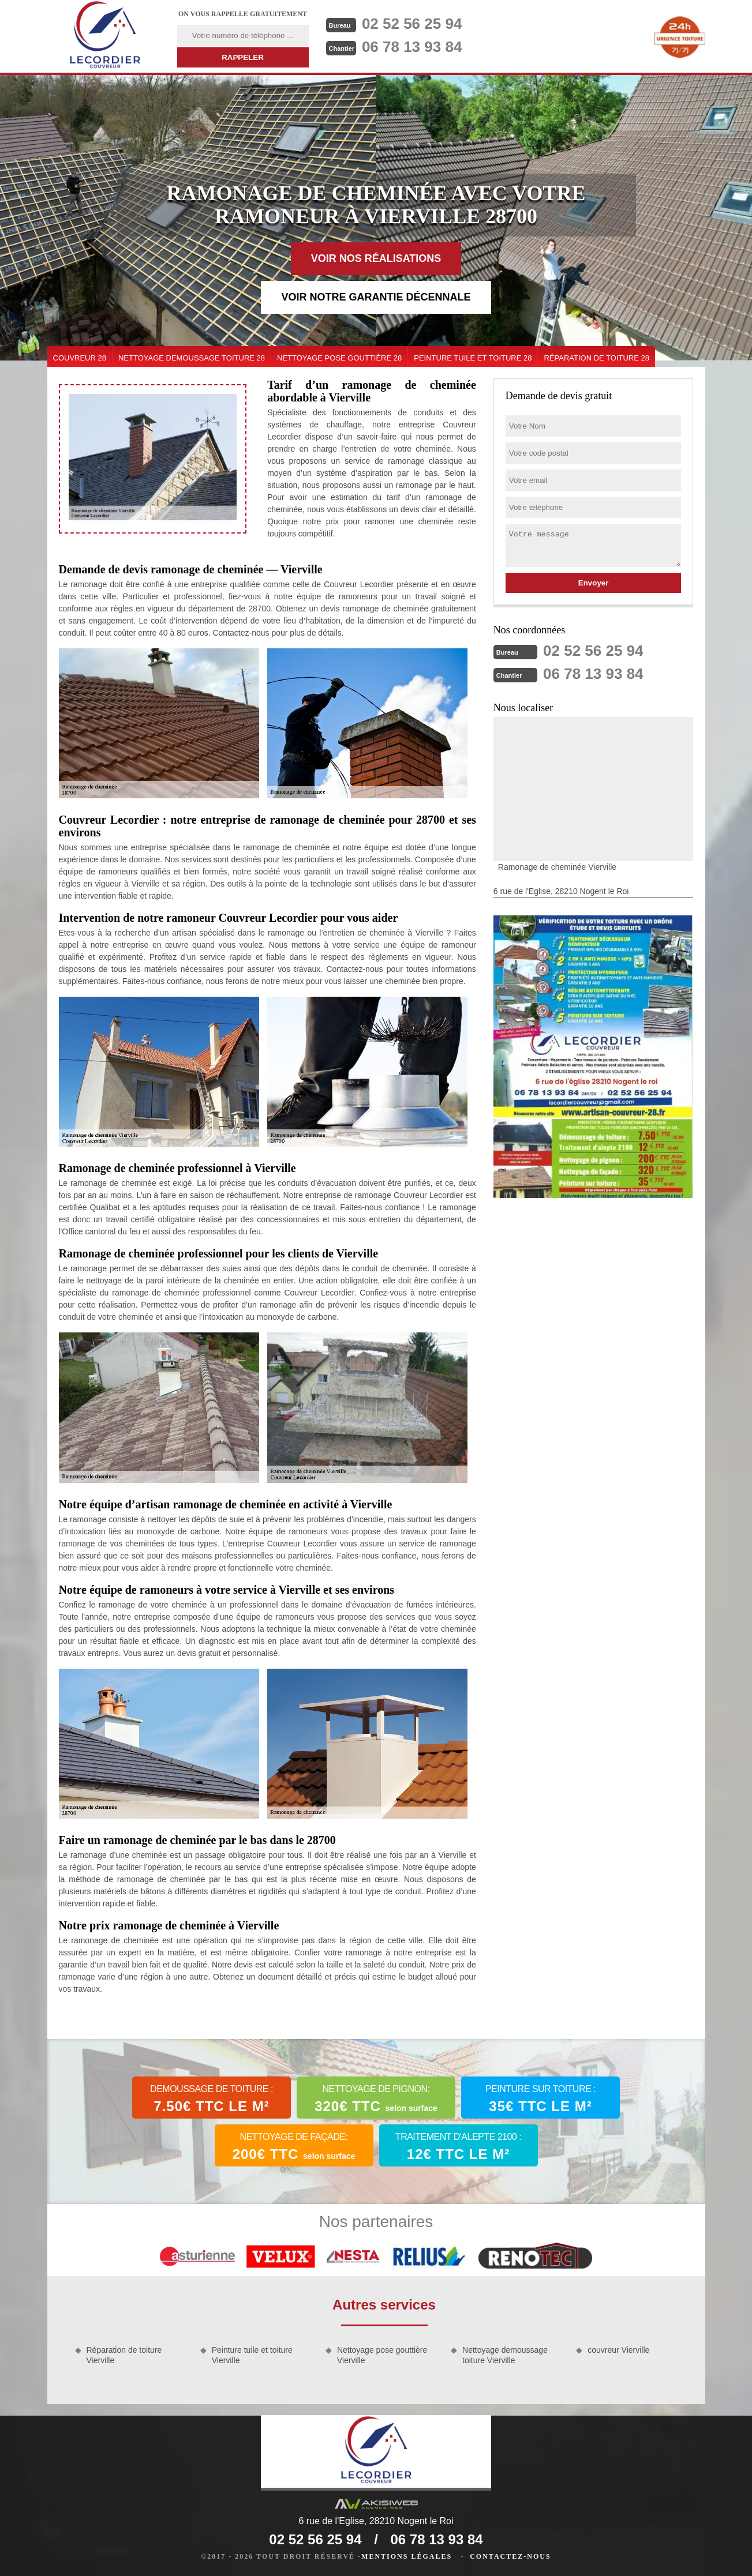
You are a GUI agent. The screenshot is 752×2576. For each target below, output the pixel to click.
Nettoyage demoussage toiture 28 (191, 358)
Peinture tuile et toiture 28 (473, 358)
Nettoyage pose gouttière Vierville (382, 2355)
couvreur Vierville (618, 2350)
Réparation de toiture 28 (596, 358)
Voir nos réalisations (376, 258)
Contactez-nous (510, 2556)
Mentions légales (406, 2556)
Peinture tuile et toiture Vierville (252, 2355)
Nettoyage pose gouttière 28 (339, 358)
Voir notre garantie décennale (375, 297)
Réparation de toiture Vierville (124, 2355)
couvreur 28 (79, 358)
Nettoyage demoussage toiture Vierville (505, 2355)
